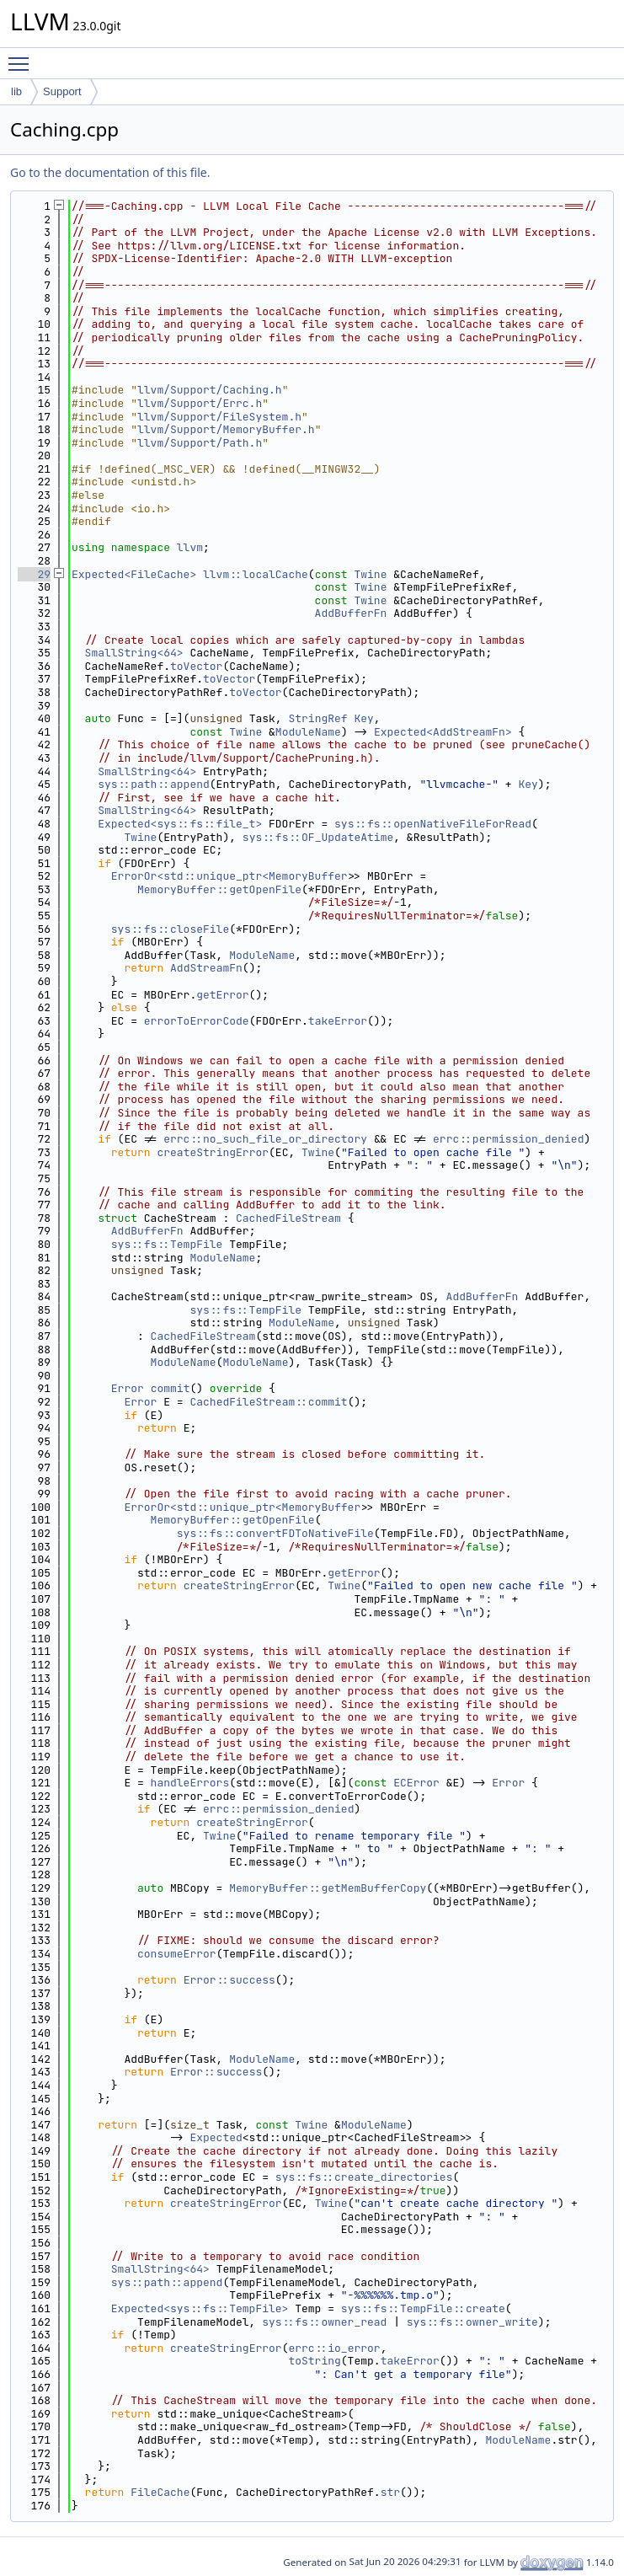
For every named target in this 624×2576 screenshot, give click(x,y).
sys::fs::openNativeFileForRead (432, 824)
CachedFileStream (288, 1218)
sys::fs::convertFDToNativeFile (275, 1533)
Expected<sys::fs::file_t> (180, 824)
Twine (370, 574)
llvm (190, 547)
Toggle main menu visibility (22, 56)
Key (363, 718)
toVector (196, 666)
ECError (416, 1782)
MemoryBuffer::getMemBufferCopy (327, 1888)
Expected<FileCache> (134, 574)
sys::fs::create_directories (364, 2177)
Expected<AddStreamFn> (443, 732)
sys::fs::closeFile (170, 929)
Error (127, 1388)
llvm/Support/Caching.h (209, 390)
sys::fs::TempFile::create (423, 2308)
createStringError (213, 1152)
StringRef (317, 718)
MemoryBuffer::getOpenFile (219, 889)
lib (16, 91)
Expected (215, 2137)
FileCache (160, 2492)
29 (34, 574)
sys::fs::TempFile (167, 1244)
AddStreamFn (206, 968)
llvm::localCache (255, 574)
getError (222, 995)
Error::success (229, 1980)
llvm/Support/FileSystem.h (219, 417)
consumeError (176, 1954)
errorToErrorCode (196, 1021)
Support (62, 91)
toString (314, 2361)
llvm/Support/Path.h (199, 443)
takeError (337, 1021)
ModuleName (308, 732)
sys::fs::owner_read (324, 2322)
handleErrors (190, 1782)
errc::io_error (334, 2348)
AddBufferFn (351, 613)
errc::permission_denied (508, 1139)
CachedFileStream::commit (268, 1402)
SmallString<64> (134, 652)
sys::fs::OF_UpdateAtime (318, 837)
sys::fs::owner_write (472, 2322)
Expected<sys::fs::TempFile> (200, 2308)
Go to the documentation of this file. (110, 172)
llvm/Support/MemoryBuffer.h (226, 429)
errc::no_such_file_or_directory (265, 1139)
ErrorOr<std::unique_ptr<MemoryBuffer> (233, 876)
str (390, 2492)
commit (170, 1388)
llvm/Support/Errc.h (199, 403)
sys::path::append (154, 784)
